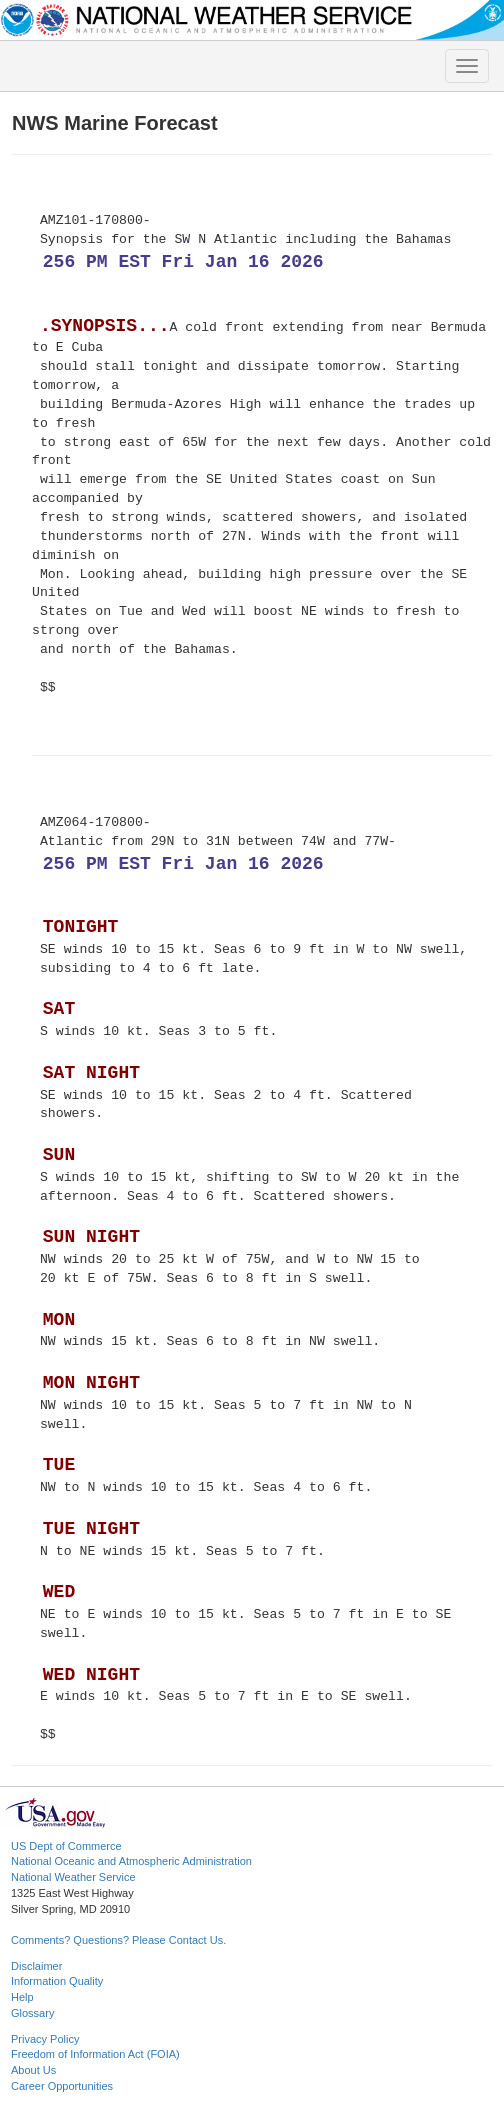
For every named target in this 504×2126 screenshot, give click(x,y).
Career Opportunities (62, 2086)
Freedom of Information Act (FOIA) (95, 2054)
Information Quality (57, 1981)
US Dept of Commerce (66, 1846)
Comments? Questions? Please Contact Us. (118, 1940)
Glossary (32, 2013)
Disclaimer (36, 1966)
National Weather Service (73, 1877)
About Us (33, 2070)
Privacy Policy (45, 2039)
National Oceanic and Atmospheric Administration (131, 1861)
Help (22, 1997)
